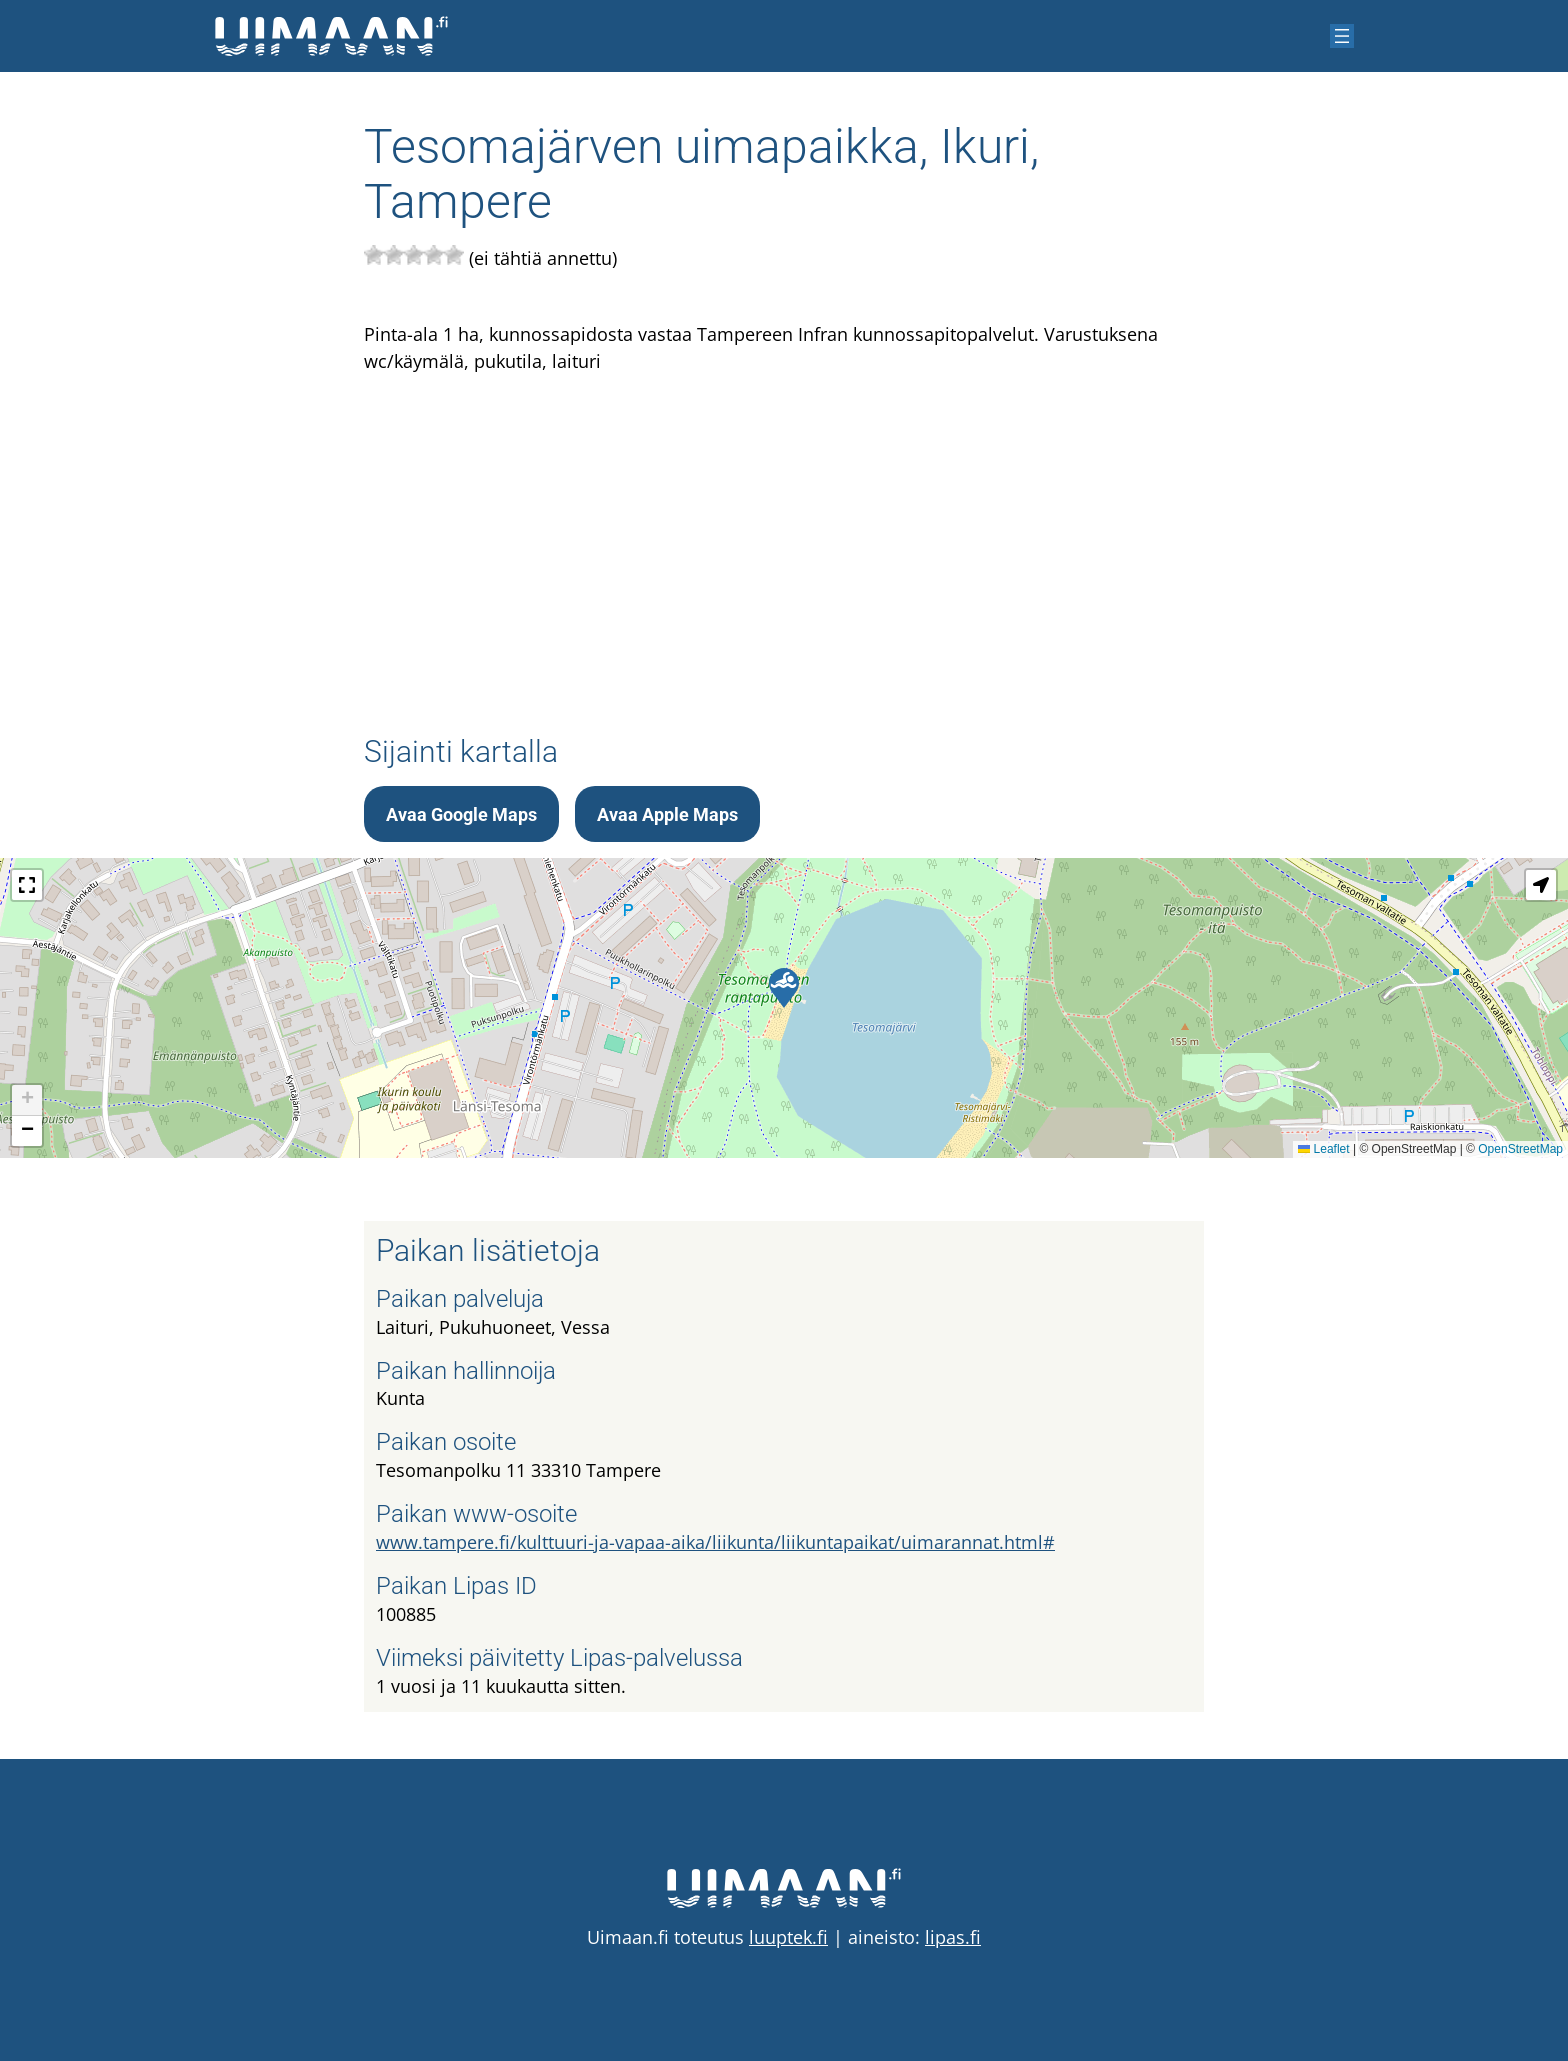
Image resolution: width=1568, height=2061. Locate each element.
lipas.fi (953, 1937)
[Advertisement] (784, 531)
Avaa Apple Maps (667, 814)
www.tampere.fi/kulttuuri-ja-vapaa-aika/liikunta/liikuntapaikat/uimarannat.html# (715, 1542)
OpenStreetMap (1520, 1149)
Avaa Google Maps (461, 814)
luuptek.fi (788, 1937)
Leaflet (1323, 1149)
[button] (784, 988)
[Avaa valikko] (1342, 36)
